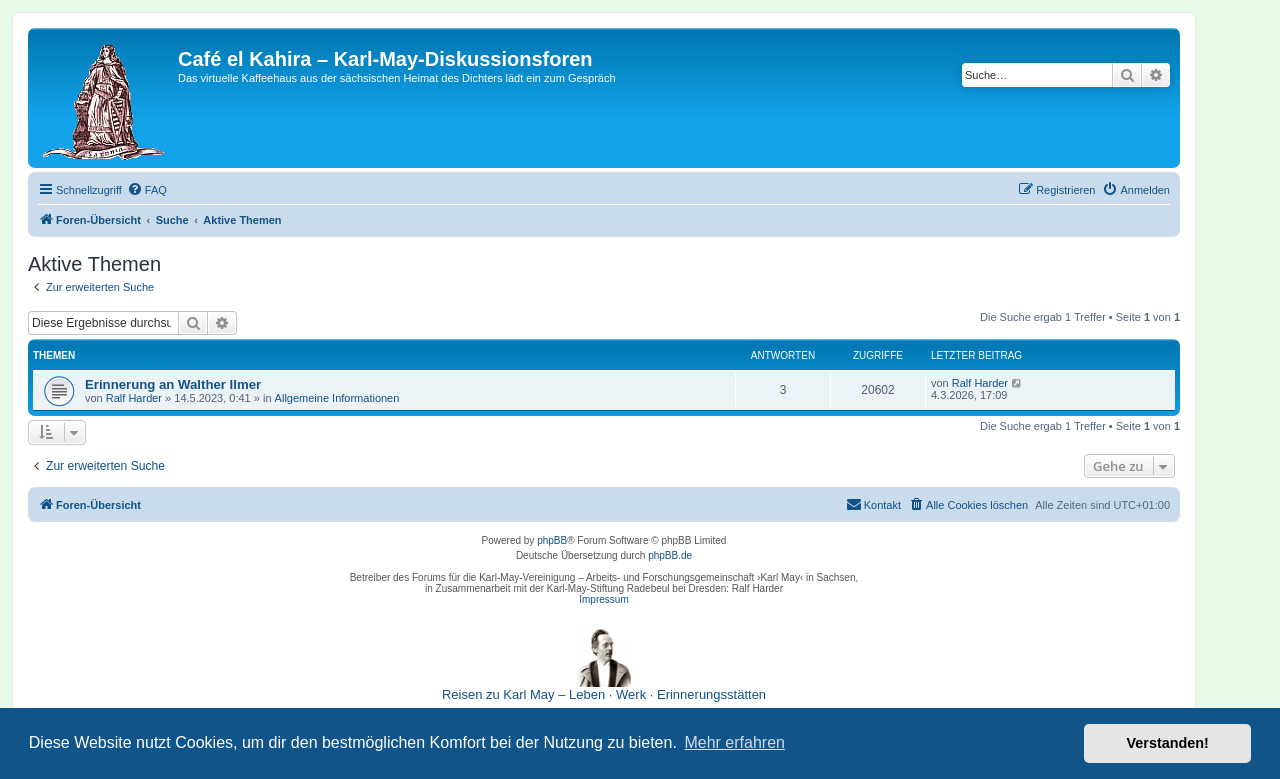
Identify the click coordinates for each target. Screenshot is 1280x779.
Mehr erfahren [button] (734, 742)
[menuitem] (147, 190)
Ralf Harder (134, 398)
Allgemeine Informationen (337, 398)
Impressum (603, 599)
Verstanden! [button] (1168, 743)
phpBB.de (670, 555)
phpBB (552, 540)
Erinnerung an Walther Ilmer (173, 384)
